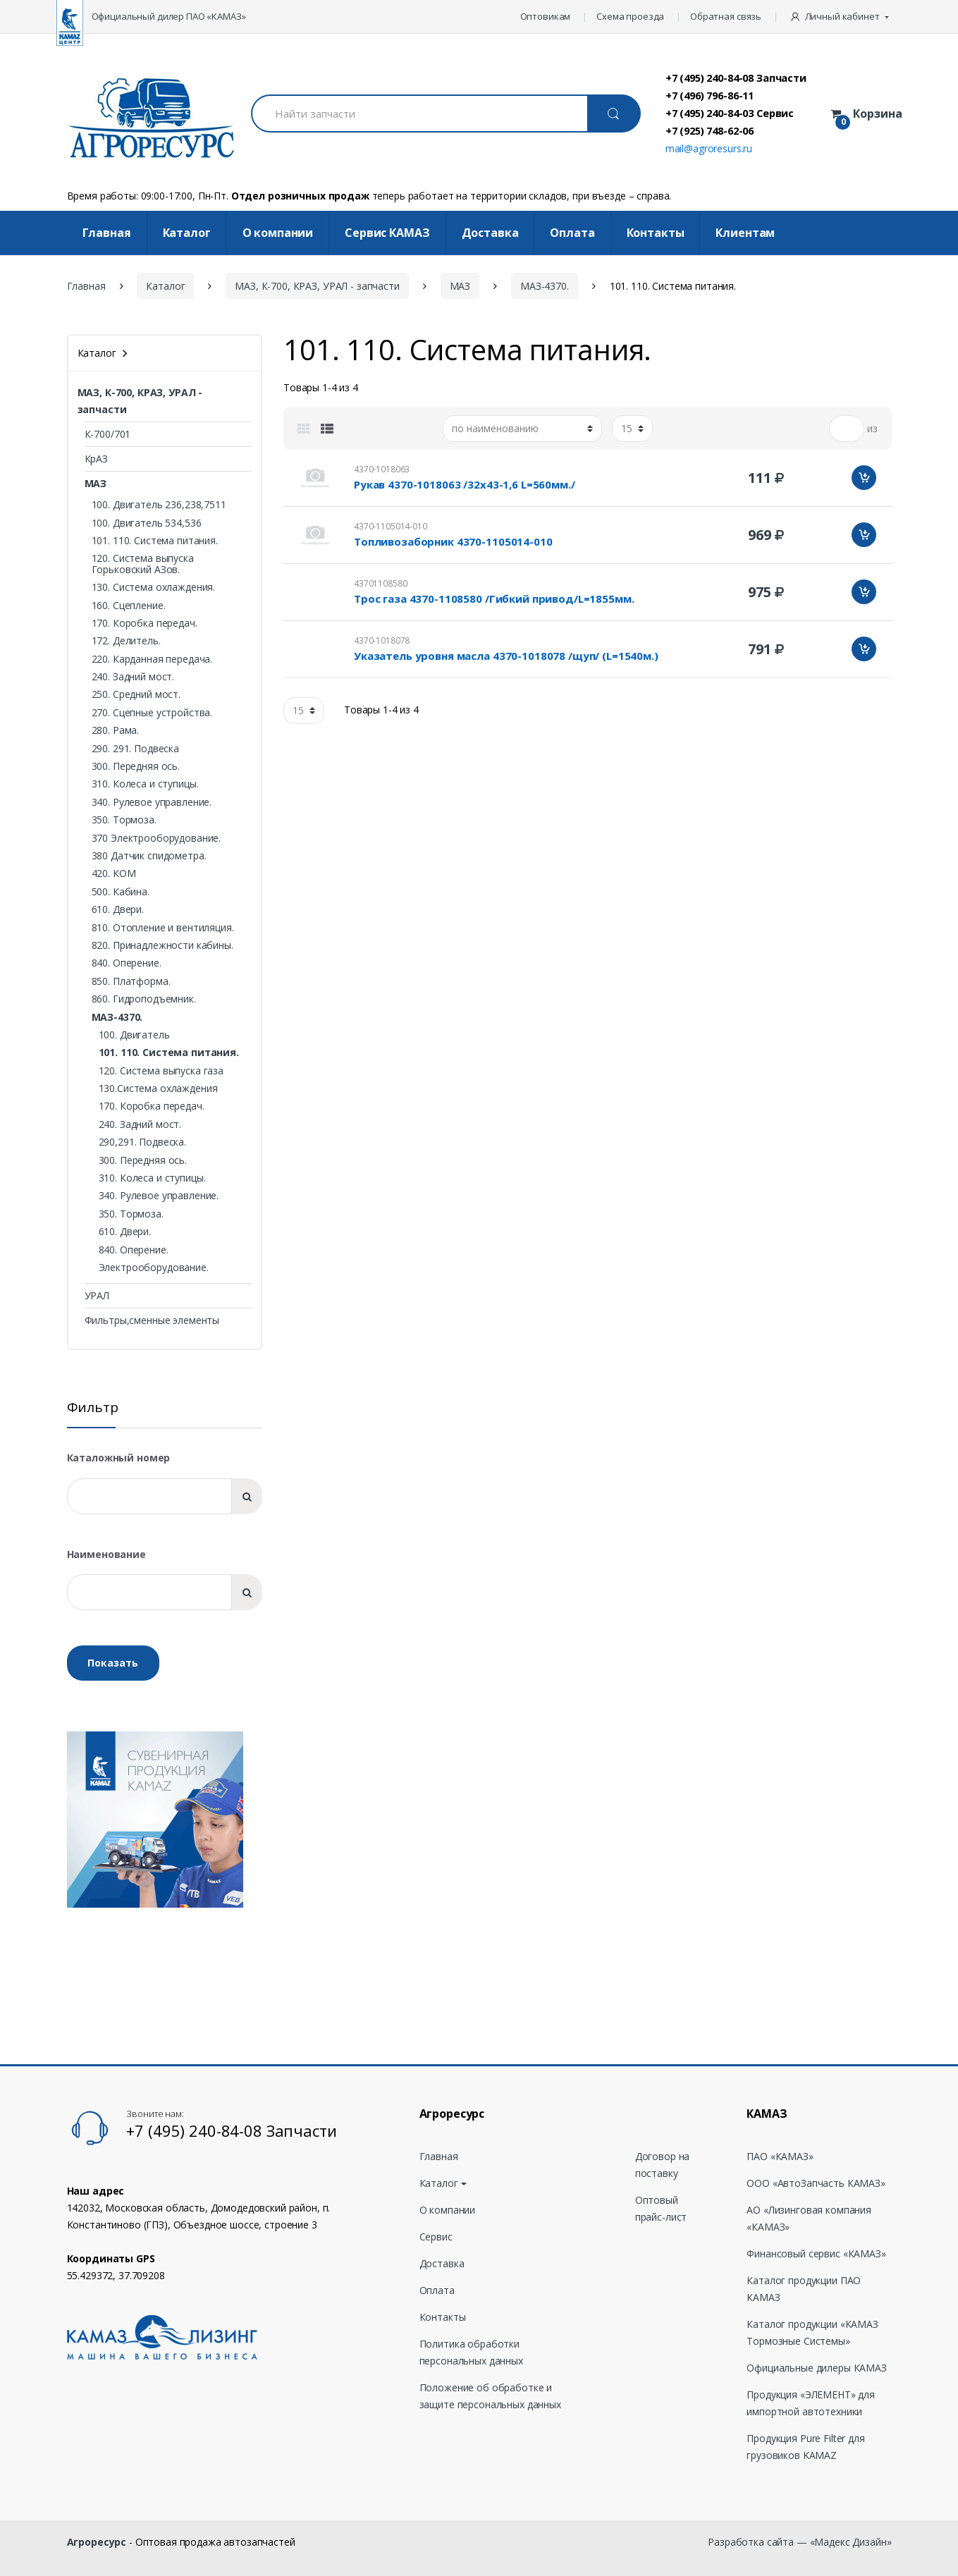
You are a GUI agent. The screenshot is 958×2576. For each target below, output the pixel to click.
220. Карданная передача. (152, 659)
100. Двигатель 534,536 (147, 522)
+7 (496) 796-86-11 (709, 95)
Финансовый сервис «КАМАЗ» (816, 2253)
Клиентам (745, 232)
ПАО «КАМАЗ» (780, 2156)
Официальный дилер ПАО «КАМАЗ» (169, 16)
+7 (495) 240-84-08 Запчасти (735, 77)
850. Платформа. (131, 981)
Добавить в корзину (864, 477)
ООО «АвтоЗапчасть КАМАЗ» (816, 2183)
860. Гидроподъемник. (144, 998)
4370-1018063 (382, 469)
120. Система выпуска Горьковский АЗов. (143, 563)
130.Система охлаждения (158, 1088)
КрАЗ (96, 458)
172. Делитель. (126, 640)
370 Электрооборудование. (156, 838)
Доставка (490, 232)
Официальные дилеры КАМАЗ (817, 2367)
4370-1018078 (382, 640)
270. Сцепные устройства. (152, 712)
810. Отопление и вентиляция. (163, 927)
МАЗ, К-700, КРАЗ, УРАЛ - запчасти (317, 286)
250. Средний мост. (136, 694)
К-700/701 (108, 434)
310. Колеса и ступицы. (145, 783)
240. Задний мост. (133, 676)
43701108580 (380, 583)
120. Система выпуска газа (161, 1070)
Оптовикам (545, 16)
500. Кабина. (120, 891)
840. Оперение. (126, 962)
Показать (112, 1662)
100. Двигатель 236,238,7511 (159, 504)
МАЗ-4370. (544, 286)
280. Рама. (116, 730)
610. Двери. (118, 909)
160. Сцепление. (129, 605)
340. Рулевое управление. (152, 802)
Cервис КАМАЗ (387, 232)
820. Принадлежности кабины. (162, 945)
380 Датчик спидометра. (149, 855)
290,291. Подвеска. (142, 1141)
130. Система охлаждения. (154, 587)
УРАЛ (97, 1295)
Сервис (436, 2236)
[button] (841, 16)
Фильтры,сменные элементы (152, 1320)
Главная (106, 232)
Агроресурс (97, 2542)
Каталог (187, 232)
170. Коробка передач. (144, 623)
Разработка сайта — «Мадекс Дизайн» (799, 2542)
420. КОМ (114, 873)
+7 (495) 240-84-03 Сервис (729, 113)
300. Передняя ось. (136, 766)
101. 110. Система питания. (155, 540)
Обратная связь (725, 16)
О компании (278, 232)
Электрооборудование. (154, 1267)
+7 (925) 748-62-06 (709, 130)
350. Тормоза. (124, 819)
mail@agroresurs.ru (708, 148)
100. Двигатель (134, 1034)
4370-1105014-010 (390, 526)
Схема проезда (630, 16)
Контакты (655, 232)
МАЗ (460, 286)
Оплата (572, 232)
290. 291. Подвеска (135, 748)
